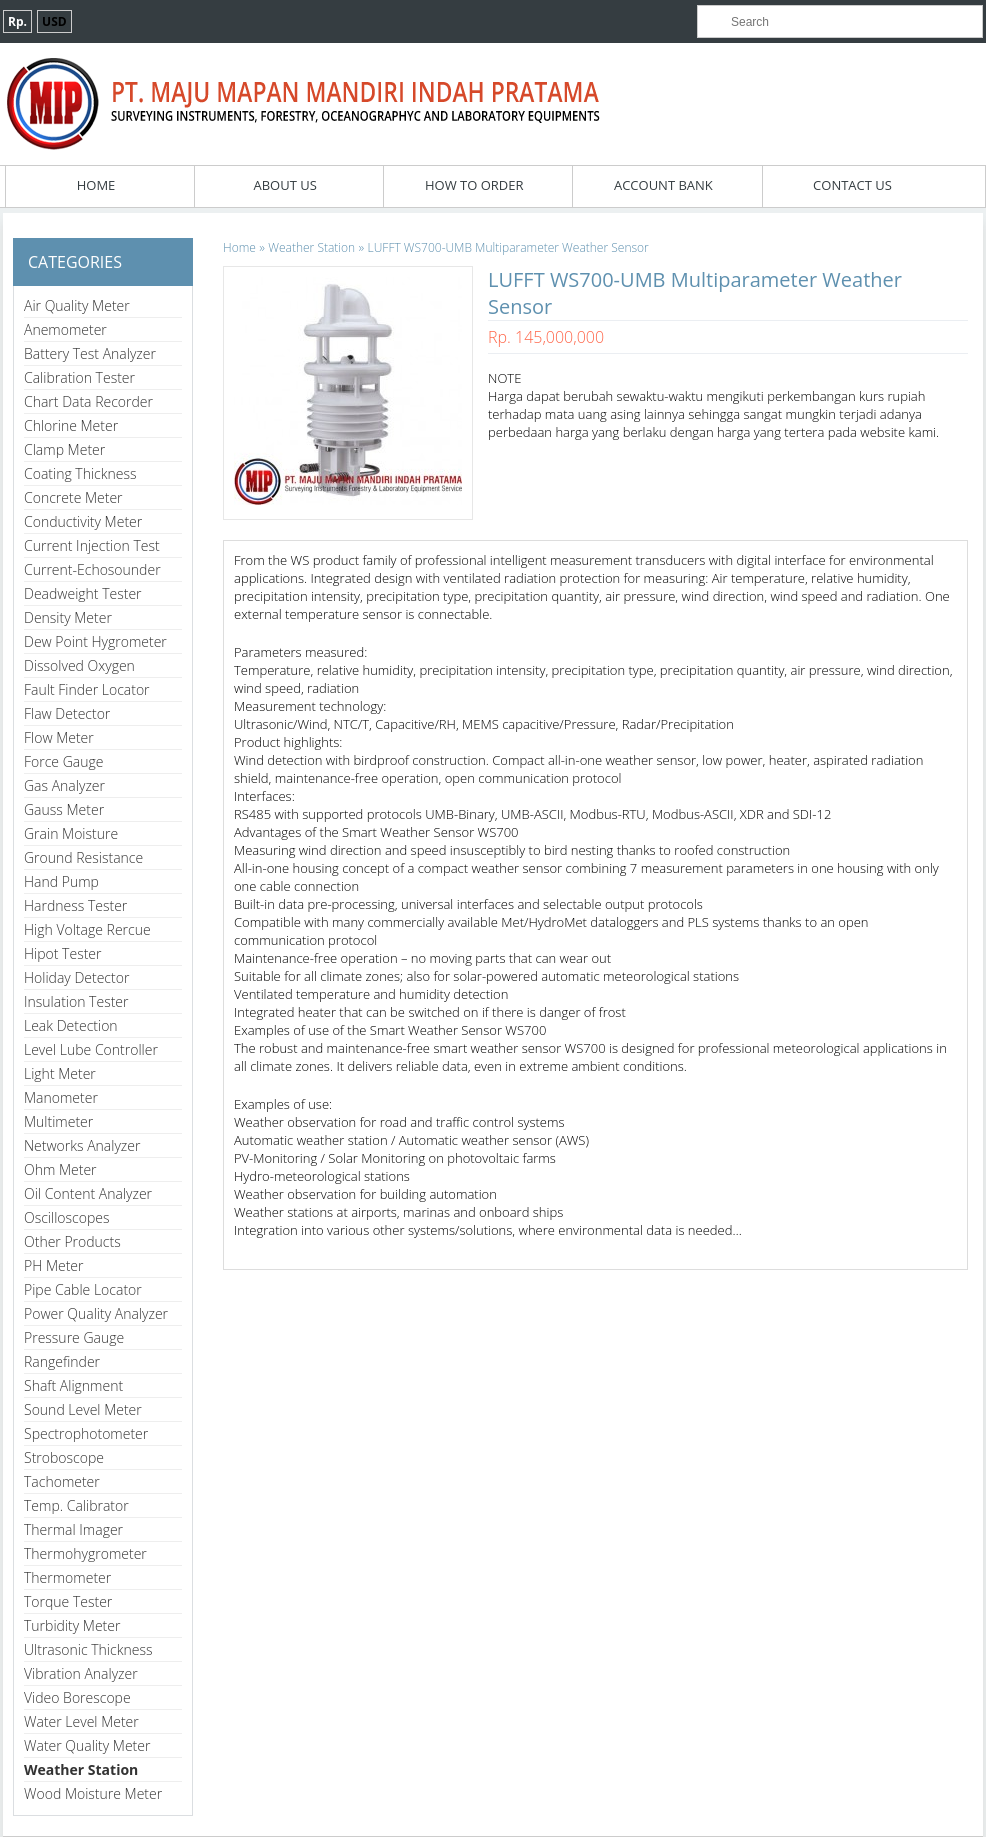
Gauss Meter (64, 809)
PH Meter (54, 1265)
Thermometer (67, 1577)
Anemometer (65, 329)
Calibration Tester (79, 377)
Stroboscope (64, 1457)
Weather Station (81, 1769)
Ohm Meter (60, 1169)
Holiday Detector (76, 977)
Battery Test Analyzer (90, 353)
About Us (284, 185)
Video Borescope (77, 1697)
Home (96, 185)
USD (54, 21)
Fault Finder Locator (87, 689)
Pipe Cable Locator (83, 1289)
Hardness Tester (75, 905)
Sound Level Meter (83, 1409)
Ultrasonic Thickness (88, 1649)
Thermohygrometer (85, 1553)
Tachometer (62, 1481)
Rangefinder (62, 1361)
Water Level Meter (81, 1721)
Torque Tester (68, 1601)
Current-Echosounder (92, 569)
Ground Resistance (83, 857)
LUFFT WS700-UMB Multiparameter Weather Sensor (508, 247)
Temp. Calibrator (76, 1505)
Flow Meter (59, 737)
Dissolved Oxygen (79, 665)
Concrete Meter (73, 497)
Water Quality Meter (87, 1745)
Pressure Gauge (74, 1337)
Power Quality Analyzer (96, 1313)
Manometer (61, 1097)
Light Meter (60, 1073)
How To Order (474, 185)
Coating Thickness (80, 473)
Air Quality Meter (77, 305)
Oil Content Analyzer (88, 1193)
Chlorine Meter (71, 425)
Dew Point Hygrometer (95, 641)
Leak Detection (71, 1025)
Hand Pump (61, 881)
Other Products (72, 1241)
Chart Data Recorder (88, 401)
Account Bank (663, 185)
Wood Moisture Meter (93, 1793)
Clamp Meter (64, 449)
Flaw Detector (67, 713)
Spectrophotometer (86, 1433)
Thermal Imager (73, 1529)
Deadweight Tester (83, 593)
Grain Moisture (71, 833)
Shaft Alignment (73, 1385)
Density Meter (68, 617)
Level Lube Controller (91, 1049)
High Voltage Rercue (87, 929)
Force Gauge (63, 761)
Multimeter (58, 1121)
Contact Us (852, 185)
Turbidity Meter (72, 1625)
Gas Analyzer (64, 785)
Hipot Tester (62, 953)
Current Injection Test (92, 545)
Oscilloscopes (67, 1217)
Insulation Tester (76, 1001)
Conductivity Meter (83, 521)
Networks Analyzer (82, 1145)
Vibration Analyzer (81, 1673)
